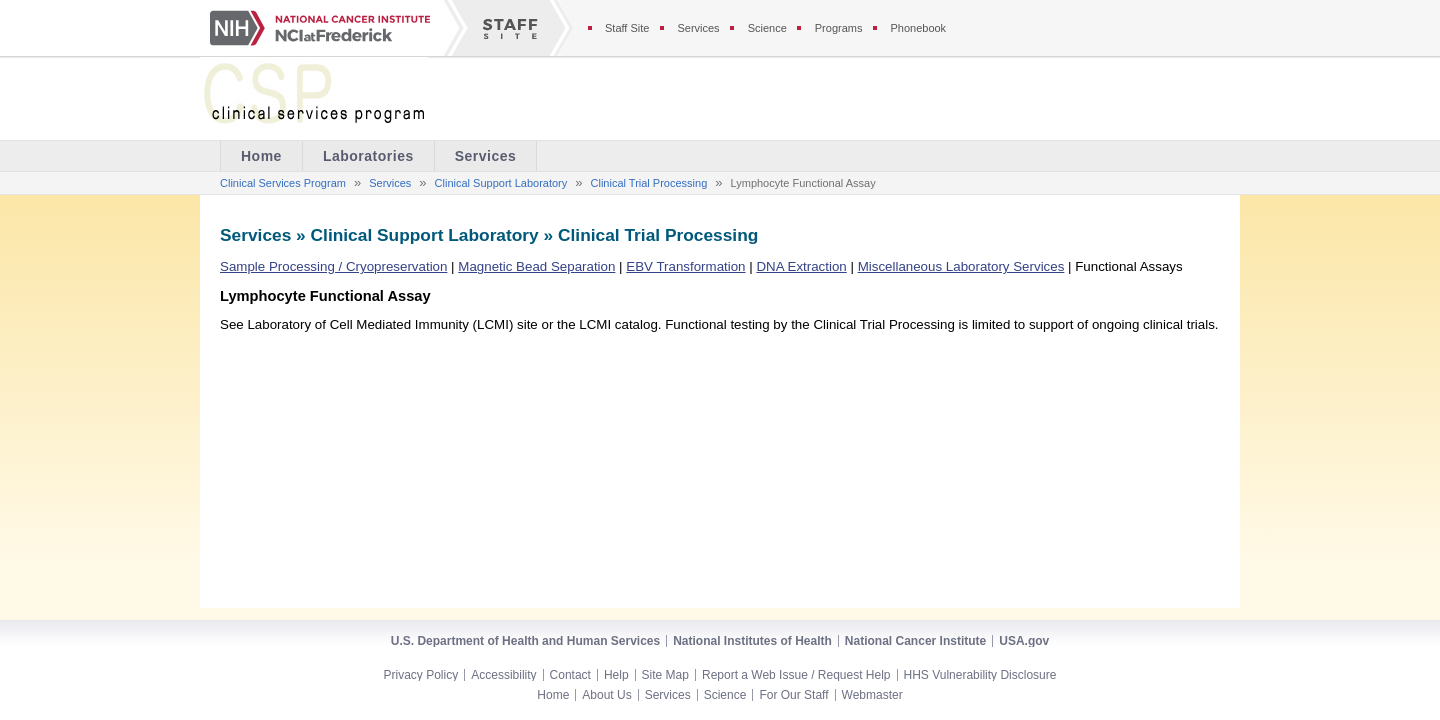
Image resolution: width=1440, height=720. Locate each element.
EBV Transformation (685, 266)
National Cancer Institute (915, 641)
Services (486, 156)
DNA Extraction (801, 266)
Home (553, 695)
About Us (606, 695)
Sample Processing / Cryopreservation (333, 266)
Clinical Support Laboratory (501, 183)
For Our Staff (793, 695)
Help (616, 675)
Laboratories (368, 156)
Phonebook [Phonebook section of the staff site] (918, 28)
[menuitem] (369, 156)
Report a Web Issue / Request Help (796, 675)
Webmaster (872, 695)
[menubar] (378, 156)
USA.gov (1024, 641)
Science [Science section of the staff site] (767, 28)
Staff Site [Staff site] (627, 28)
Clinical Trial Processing (649, 183)
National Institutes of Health (752, 641)
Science (725, 695)
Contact (570, 675)
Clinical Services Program (283, 183)
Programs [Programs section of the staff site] (839, 28)
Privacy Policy (421, 675)
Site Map (665, 675)
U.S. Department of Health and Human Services (525, 641)
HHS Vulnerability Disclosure (980, 675)
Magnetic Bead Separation (536, 266)
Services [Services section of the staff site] (698, 28)
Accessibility (503, 675)
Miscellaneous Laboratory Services (961, 266)
